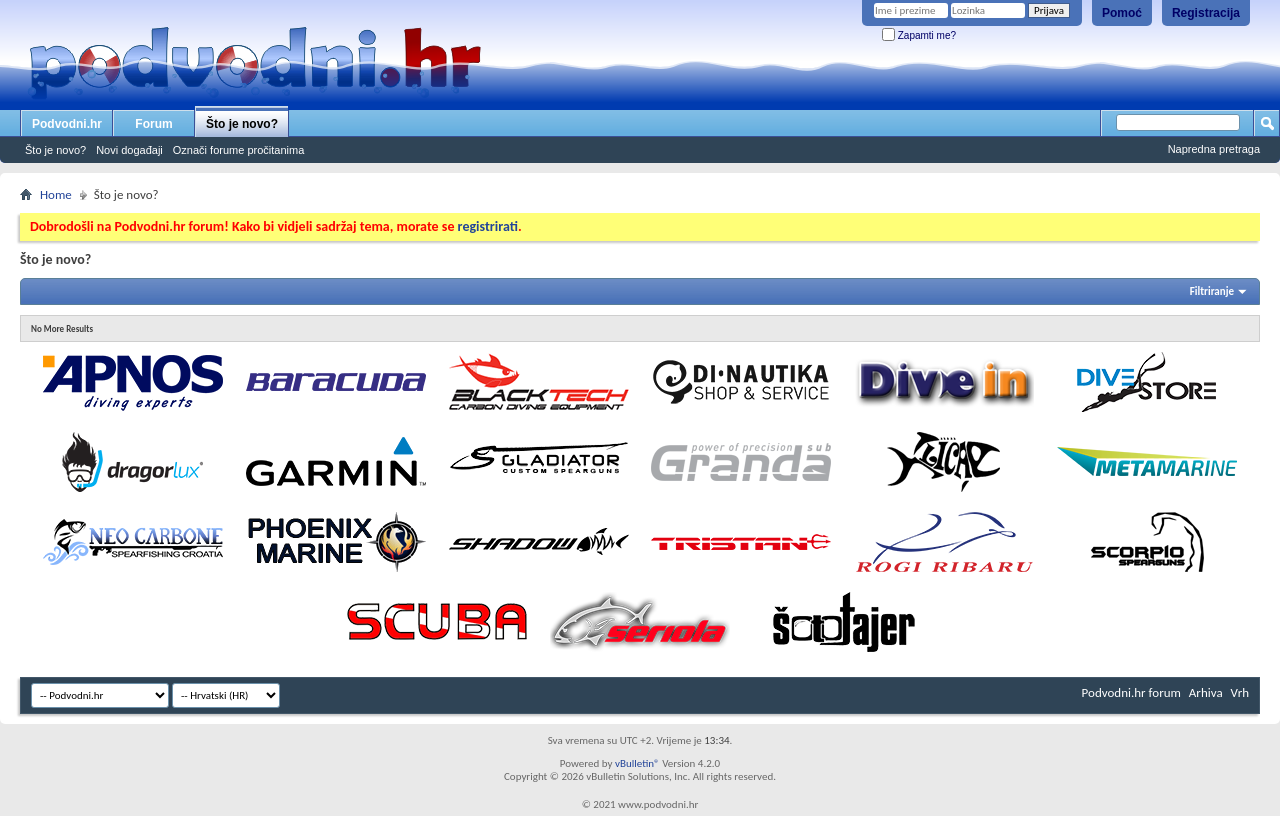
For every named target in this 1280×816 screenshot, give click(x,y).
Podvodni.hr (67, 124)
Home (56, 194)
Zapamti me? (919, 35)
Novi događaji (129, 150)
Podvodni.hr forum (1131, 692)
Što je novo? (242, 124)
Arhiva (1206, 692)
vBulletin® (637, 763)
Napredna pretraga (1214, 149)
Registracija (1206, 13)
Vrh (1240, 692)
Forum (153, 124)
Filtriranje (1212, 291)
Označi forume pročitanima (238, 150)
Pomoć (1122, 13)
